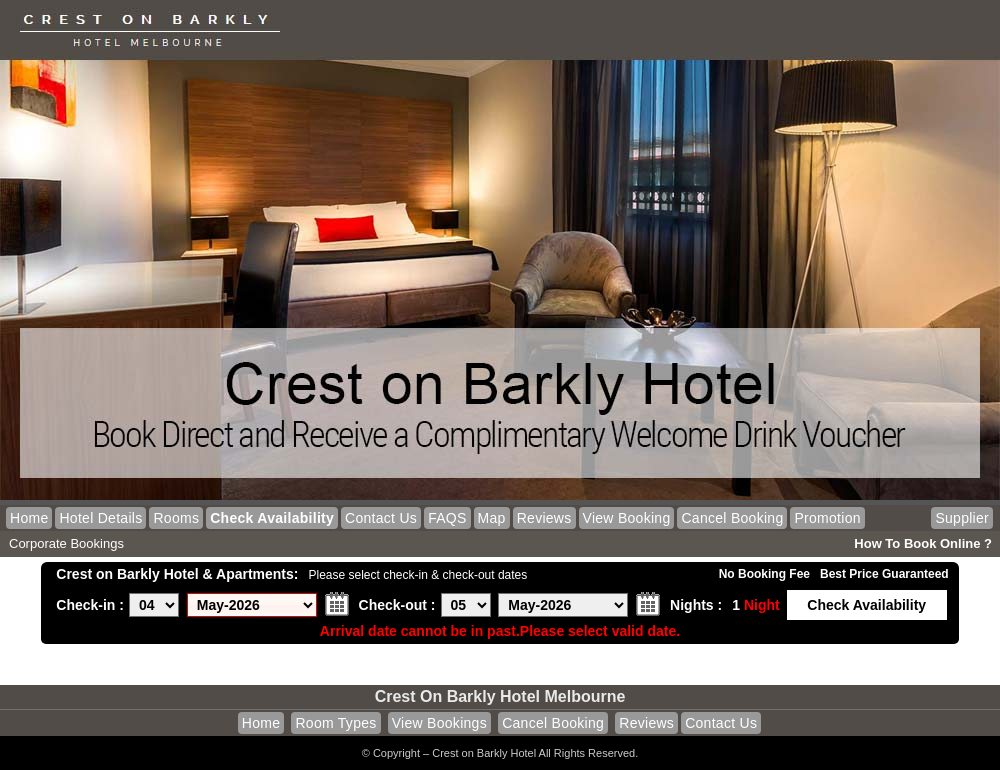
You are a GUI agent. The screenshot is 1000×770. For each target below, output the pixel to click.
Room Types (335, 723)
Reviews (544, 518)
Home (29, 518)
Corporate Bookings (66, 543)
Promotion (827, 518)
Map (492, 518)
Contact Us (381, 518)
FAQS (447, 518)
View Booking (627, 518)
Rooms (176, 518)
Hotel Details (100, 518)
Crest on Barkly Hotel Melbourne (500, 696)
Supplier (962, 518)
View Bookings (439, 723)
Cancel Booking (732, 518)
